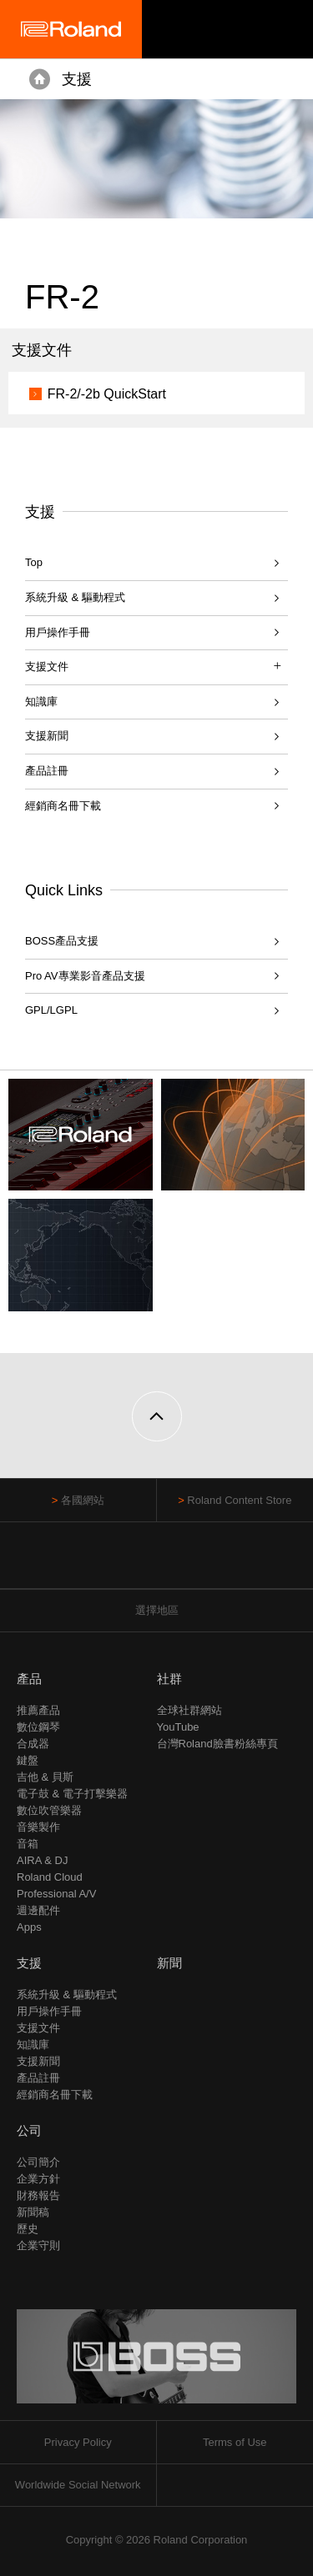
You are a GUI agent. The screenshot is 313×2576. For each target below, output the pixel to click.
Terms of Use (235, 2442)
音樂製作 (38, 1827)
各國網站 (82, 1500)
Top (34, 562)
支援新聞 (46, 735)
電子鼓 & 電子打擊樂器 (72, 1793)
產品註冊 (46, 770)
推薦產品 (38, 1710)
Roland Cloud (50, 1877)
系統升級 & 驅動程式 (75, 597)
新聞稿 (33, 2212)
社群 (169, 1678)
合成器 (33, 1743)
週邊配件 (38, 1910)
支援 (77, 79)
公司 (29, 2130)
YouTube (178, 1727)
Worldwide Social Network (78, 2484)
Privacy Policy (78, 2442)
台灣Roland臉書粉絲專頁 (217, 1743)
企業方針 (38, 2179)
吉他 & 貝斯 (45, 1777)
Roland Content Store (239, 1500)
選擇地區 (157, 1610)
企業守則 (38, 2245)
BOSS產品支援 (61, 941)
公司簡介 (38, 2162)
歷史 (27, 2229)
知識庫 (41, 701)
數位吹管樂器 (49, 1810)
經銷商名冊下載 (63, 805)
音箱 (27, 1843)
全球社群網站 (189, 1710)
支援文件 (38, 2028)
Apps (29, 1927)
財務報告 (38, 2195)
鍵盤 (27, 1760)
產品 (29, 1678)
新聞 (169, 1963)
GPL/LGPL (51, 1010)
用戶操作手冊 (57, 632)
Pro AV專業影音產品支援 (85, 976)
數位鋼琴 (38, 1727)
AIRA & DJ (42, 1860)
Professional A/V (56, 1893)
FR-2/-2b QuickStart (107, 394)
